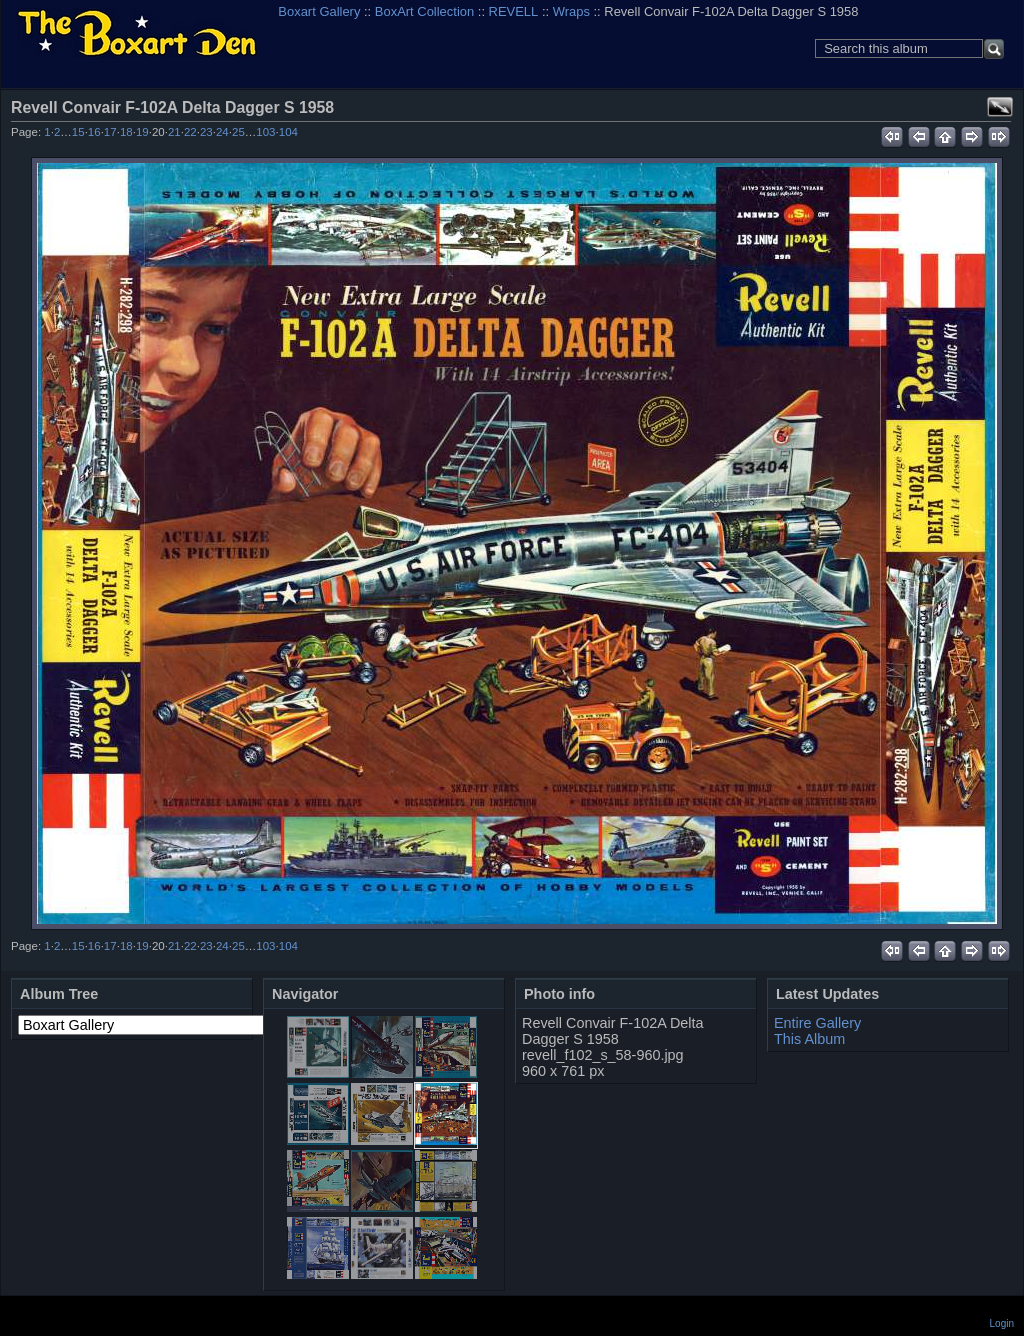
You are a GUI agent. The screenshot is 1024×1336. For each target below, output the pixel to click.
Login (1002, 1323)
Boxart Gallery (319, 11)
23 (206, 132)
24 (222, 132)
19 (142, 132)
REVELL (514, 11)
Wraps (571, 11)
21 (174, 132)
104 (288, 132)
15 (78, 132)
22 (190, 132)
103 (265, 132)
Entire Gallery (817, 1023)
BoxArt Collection (424, 11)
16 (94, 132)
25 (238, 132)
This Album (809, 1039)
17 (110, 132)
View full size (1000, 107)
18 (126, 132)
